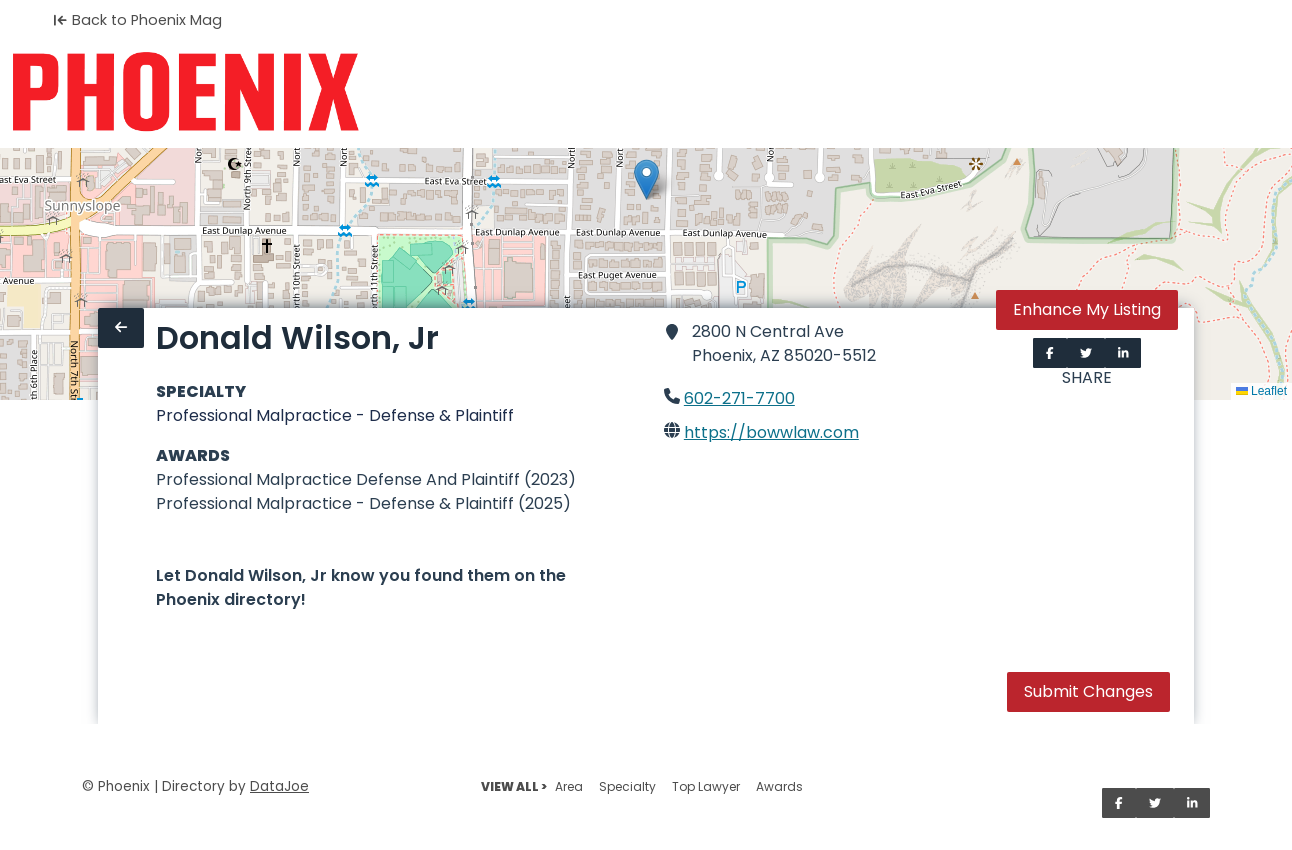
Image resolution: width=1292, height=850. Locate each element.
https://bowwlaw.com (771, 432)
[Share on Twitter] (1086, 353)
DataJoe (279, 786)
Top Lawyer (706, 786)
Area (569, 786)
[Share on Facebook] (1050, 353)
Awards (779, 786)
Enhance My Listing (1087, 309)
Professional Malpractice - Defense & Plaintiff (335, 415)
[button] (646, 179)
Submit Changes (1088, 691)
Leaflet (1261, 391)
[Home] (185, 92)
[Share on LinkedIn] (1123, 353)
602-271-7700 (739, 398)
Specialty (627, 786)
